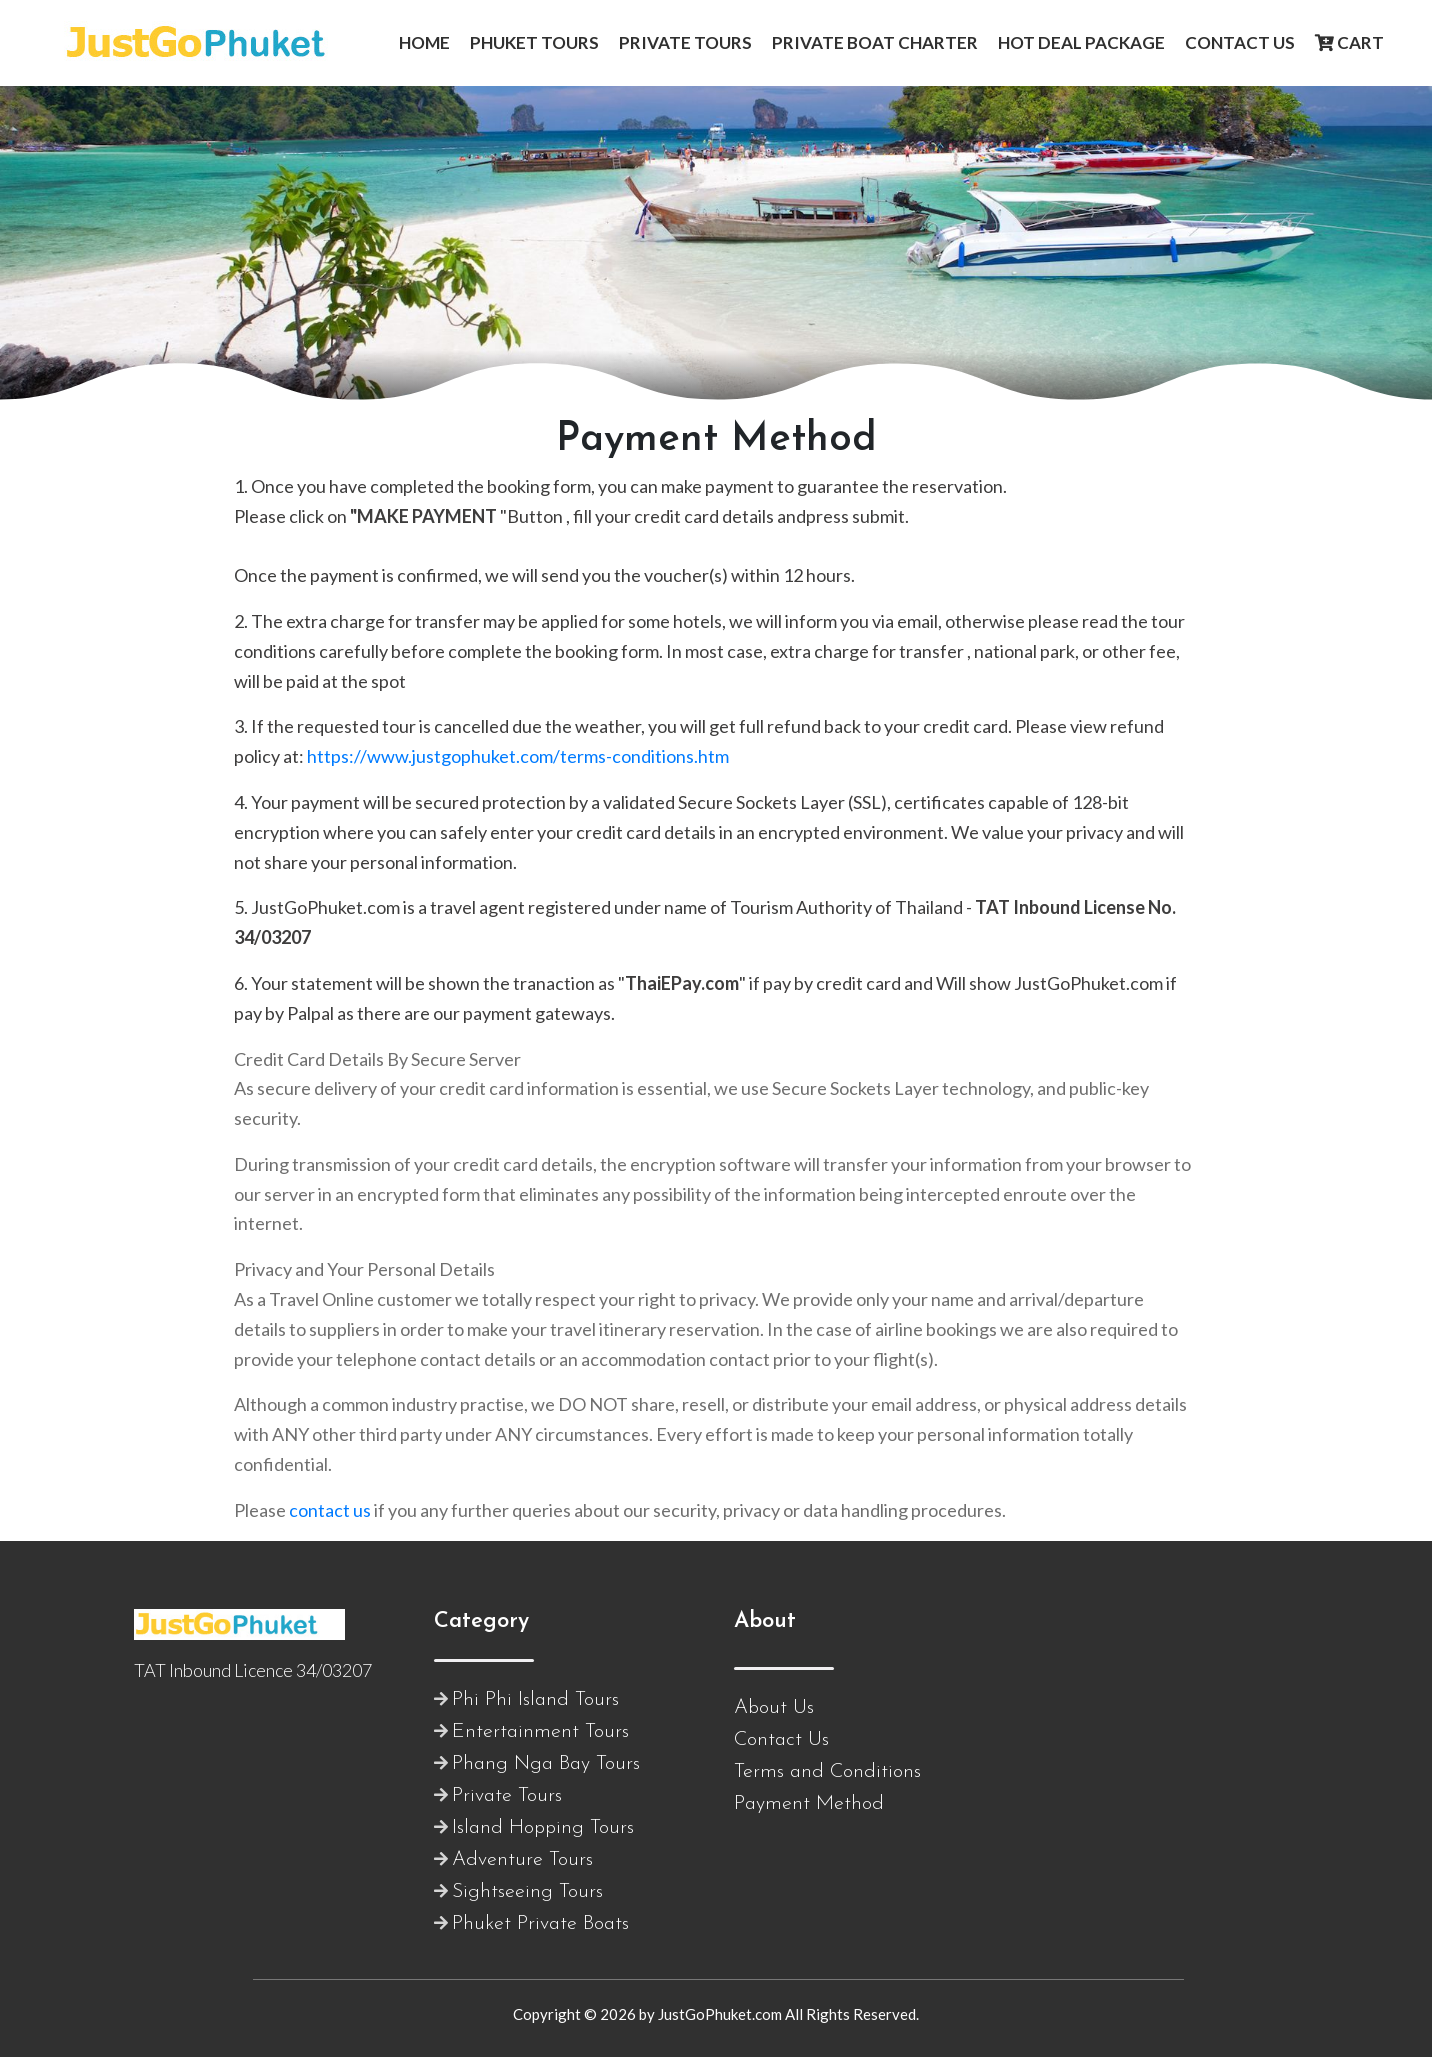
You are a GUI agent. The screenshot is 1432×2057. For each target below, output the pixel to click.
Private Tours (507, 1796)
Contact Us (781, 1740)
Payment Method (809, 1804)
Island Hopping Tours (543, 1828)
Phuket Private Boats (540, 1924)
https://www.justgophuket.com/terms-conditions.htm (518, 756)
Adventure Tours (522, 1860)
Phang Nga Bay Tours (546, 1764)
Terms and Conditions (827, 1772)
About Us (774, 1708)
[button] (424, 43)
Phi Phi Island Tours (535, 1700)
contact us (330, 1510)
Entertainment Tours (540, 1732)
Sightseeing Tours (527, 1892)
